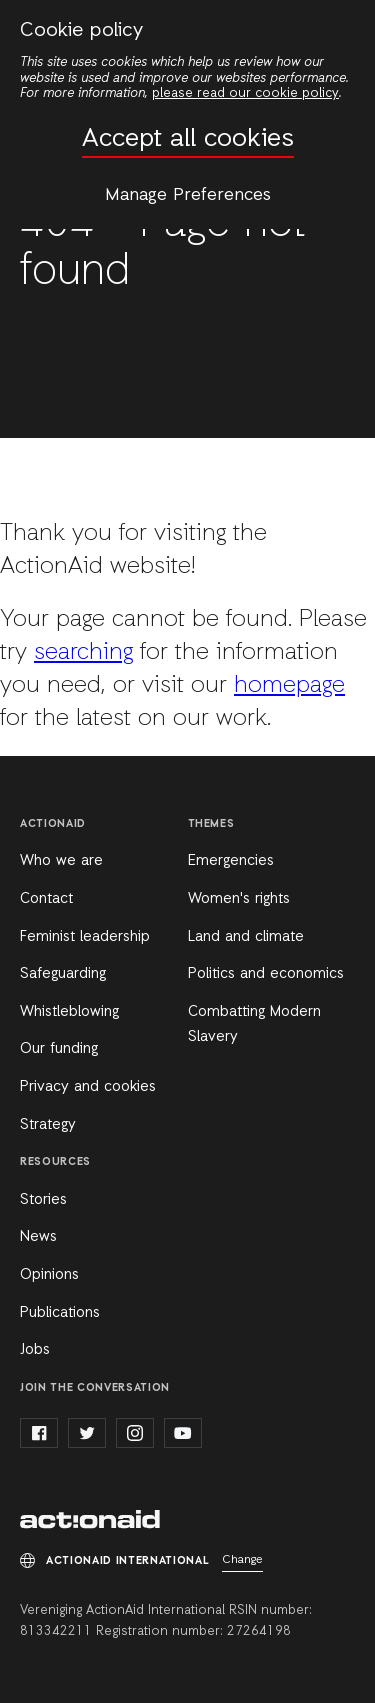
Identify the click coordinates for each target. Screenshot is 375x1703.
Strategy (48, 1125)
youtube (183, 1433)
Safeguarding (63, 974)
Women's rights (239, 899)
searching (83, 653)
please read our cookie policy (245, 93)
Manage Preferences (188, 195)
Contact (46, 899)
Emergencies (231, 861)
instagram (135, 1433)
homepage (289, 686)
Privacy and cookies (88, 1087)
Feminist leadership (85, 937)
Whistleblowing (69, 1012)
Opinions (49, 1275)
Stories (43, 1200)
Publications (60, 1313)
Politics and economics (266, 974)
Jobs (35, 1350)
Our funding (59, 1049)
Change (242, 1560)
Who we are (61, 861)
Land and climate (246, 937)
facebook (39, 1433)
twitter (87, 1433)
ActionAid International (90, 1521)
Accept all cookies (188, 139)
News (38, 1237)
